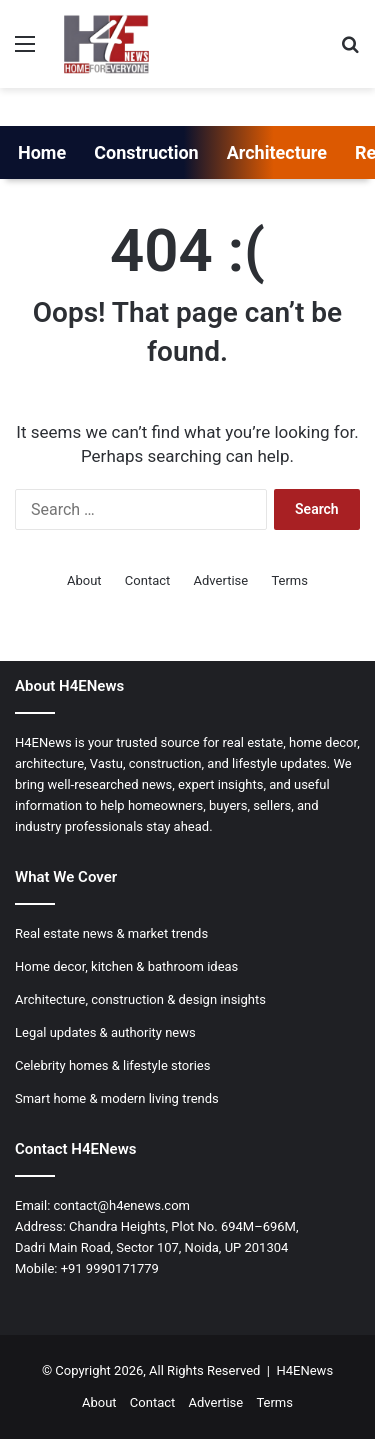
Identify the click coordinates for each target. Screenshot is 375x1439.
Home (42, 152)
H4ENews (304, 1370)
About (84, 580)
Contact (147, 580)
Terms (289, 580)
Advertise (221, 580)
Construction (146, 152)
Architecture (277, 152)
